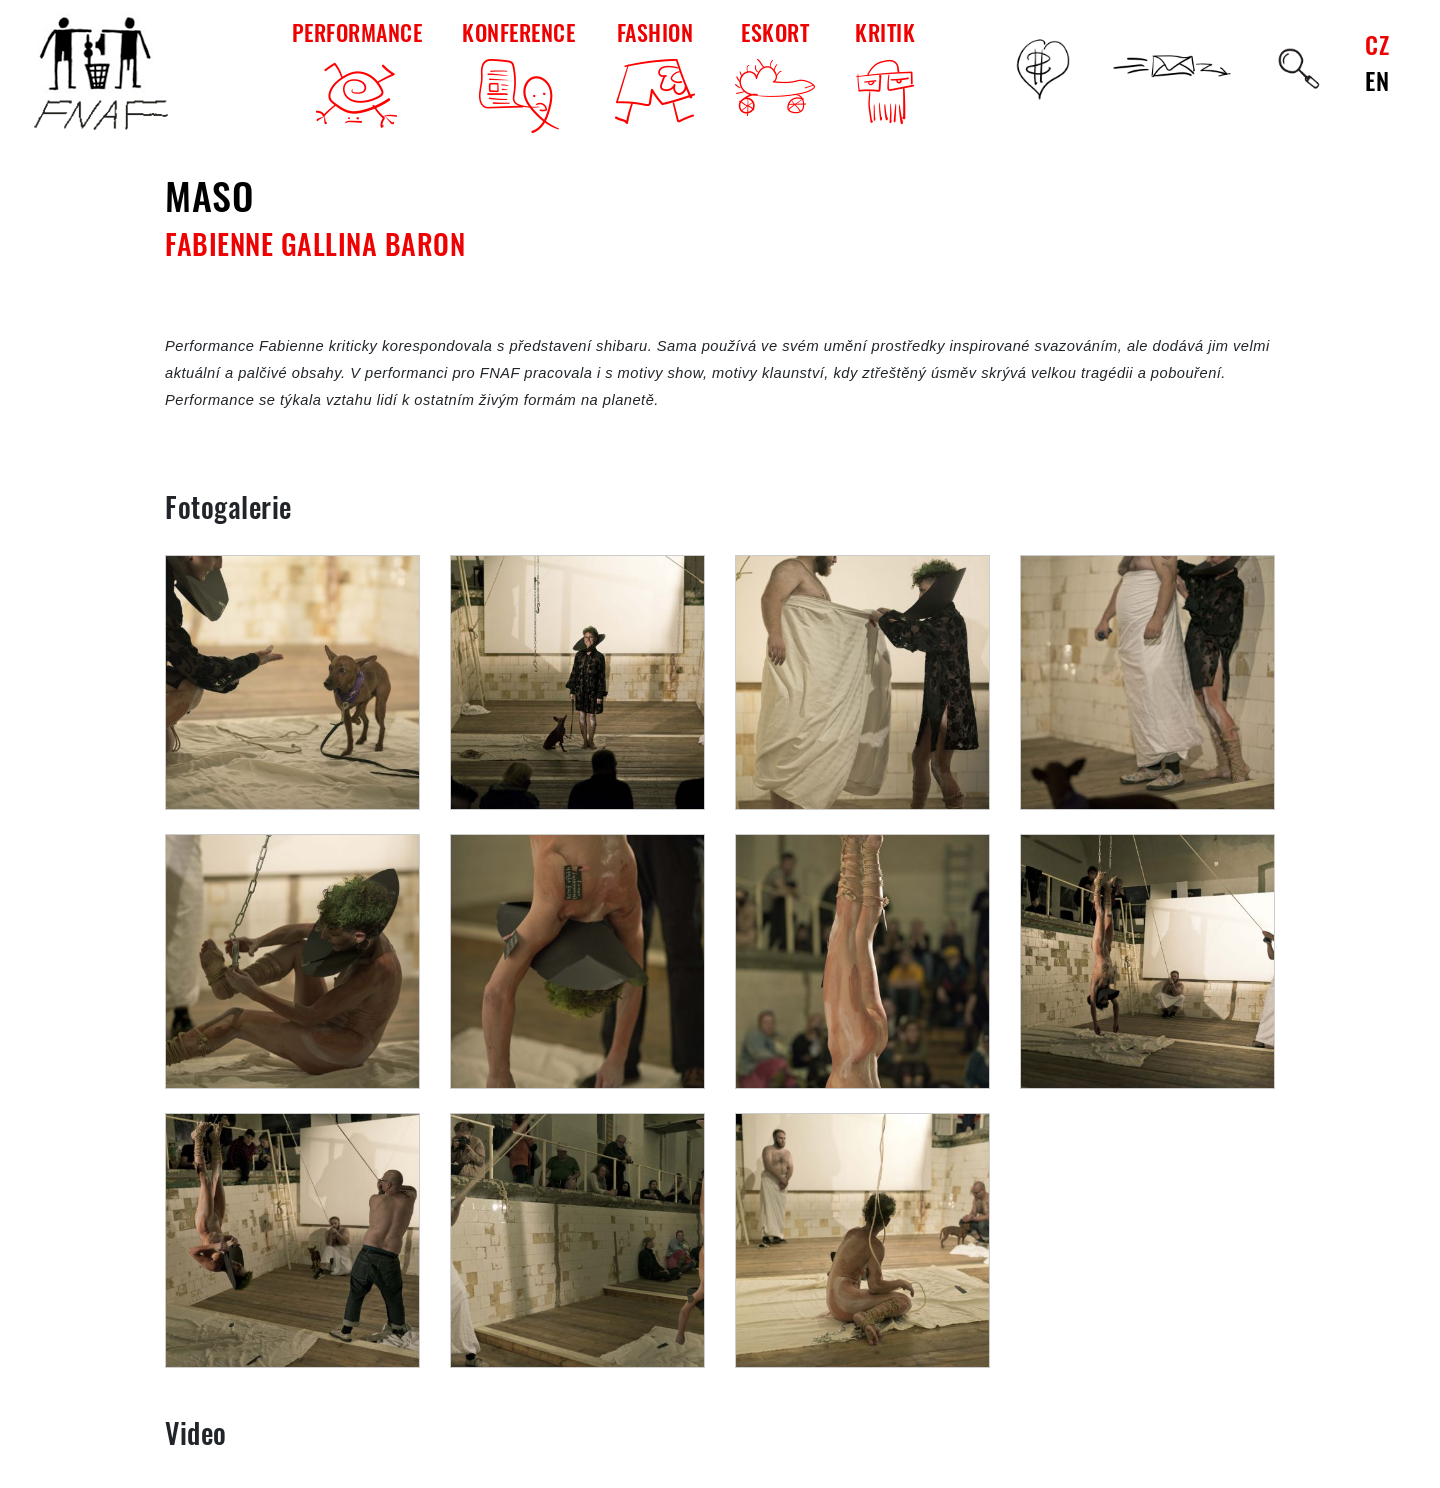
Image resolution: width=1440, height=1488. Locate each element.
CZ (1377, 44)
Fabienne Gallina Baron (315, 243)
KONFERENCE (518, 74)
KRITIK (885, 74)
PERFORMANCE (357, 74)
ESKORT (775, 66)
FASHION (655, 70)
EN (1377, 80)
